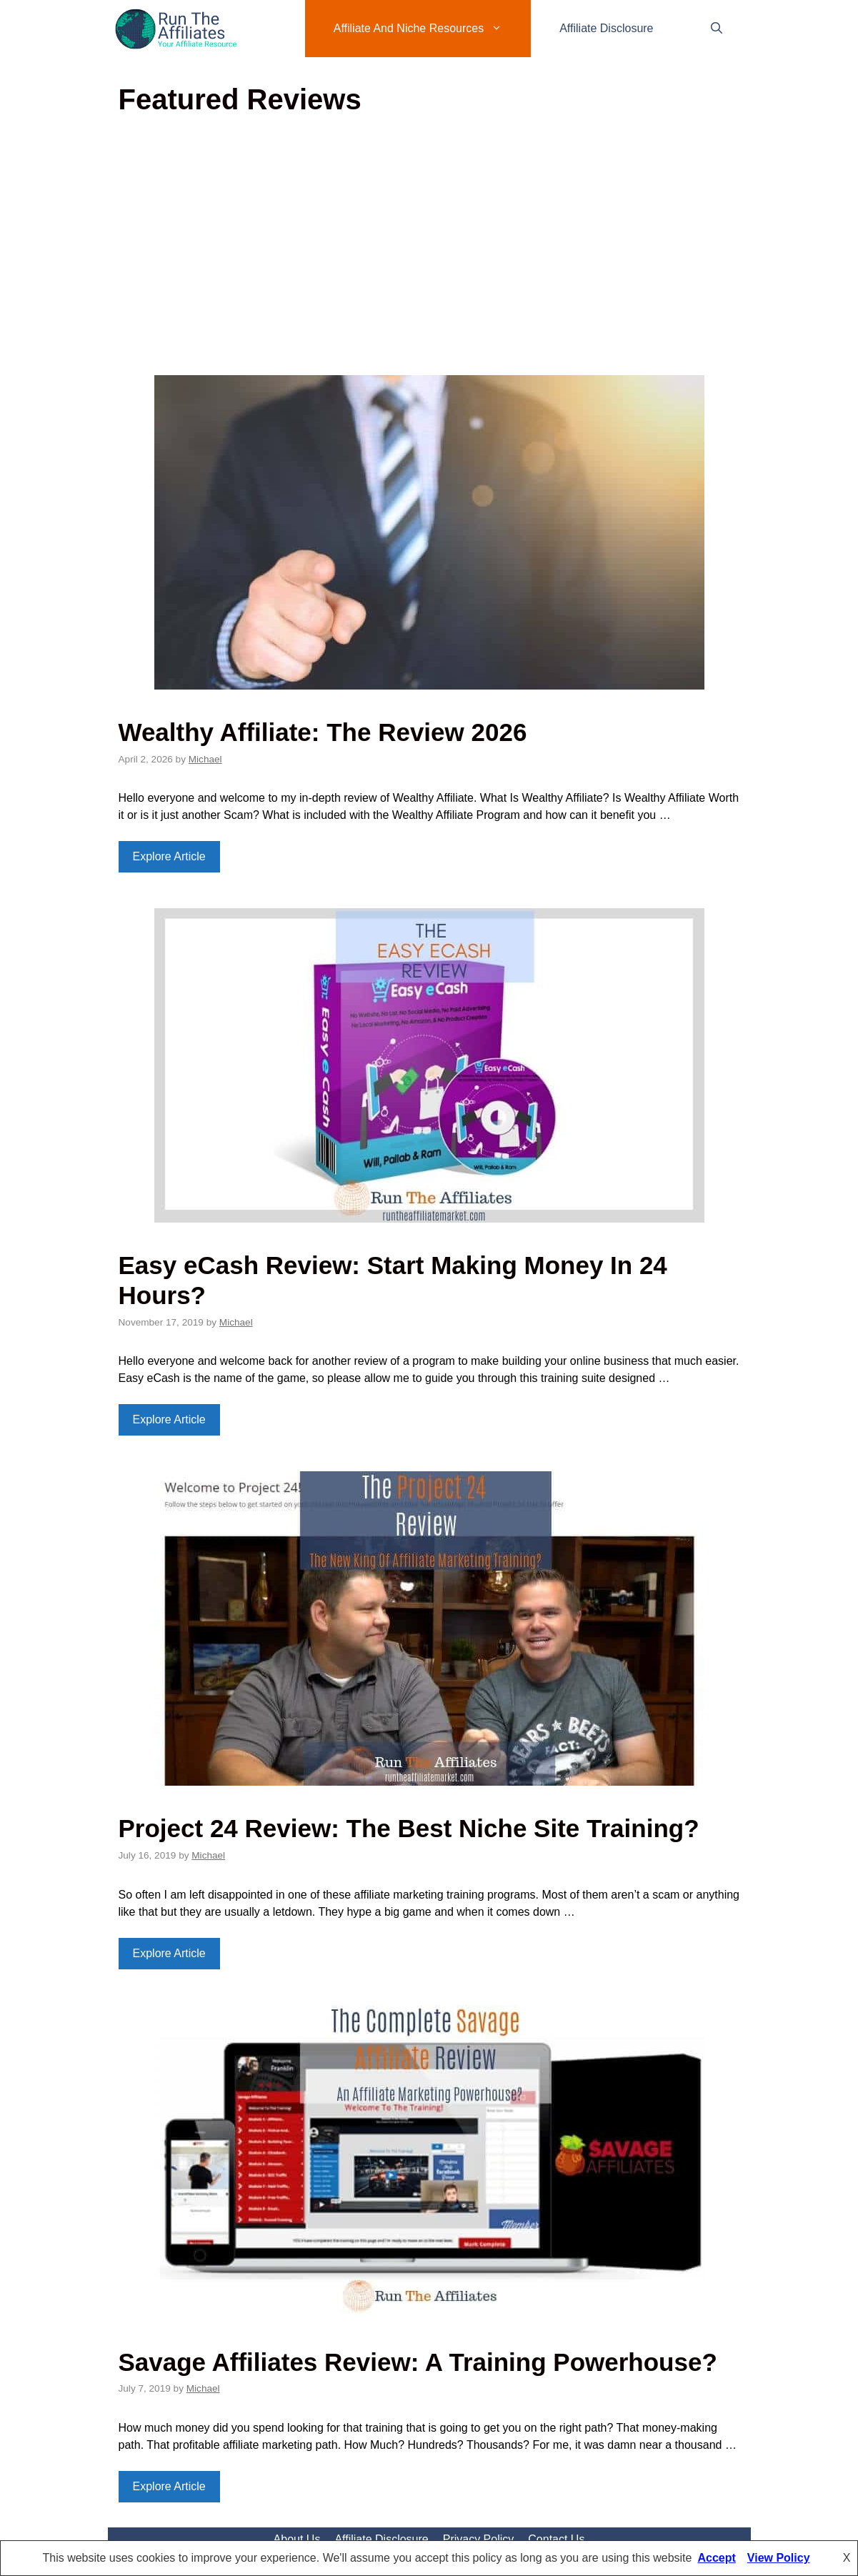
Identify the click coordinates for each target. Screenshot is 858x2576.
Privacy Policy (478, 2539)
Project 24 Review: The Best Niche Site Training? (409, 1828)
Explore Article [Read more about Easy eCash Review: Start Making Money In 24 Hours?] (169, 1419)
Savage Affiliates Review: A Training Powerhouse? (418, 2362)
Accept (716, 2558)
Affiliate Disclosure (606, 28)
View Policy (778, 2558)
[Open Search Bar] (716, 28)
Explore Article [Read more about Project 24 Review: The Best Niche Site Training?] (169, 1953)
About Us (297, 2539)
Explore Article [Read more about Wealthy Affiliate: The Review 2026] (169, 856)
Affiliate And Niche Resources (432, 28)
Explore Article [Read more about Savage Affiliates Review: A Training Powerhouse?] (169, 2486)
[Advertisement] (429, 250)
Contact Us (556, 2539)
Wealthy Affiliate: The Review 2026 (323, 732)
